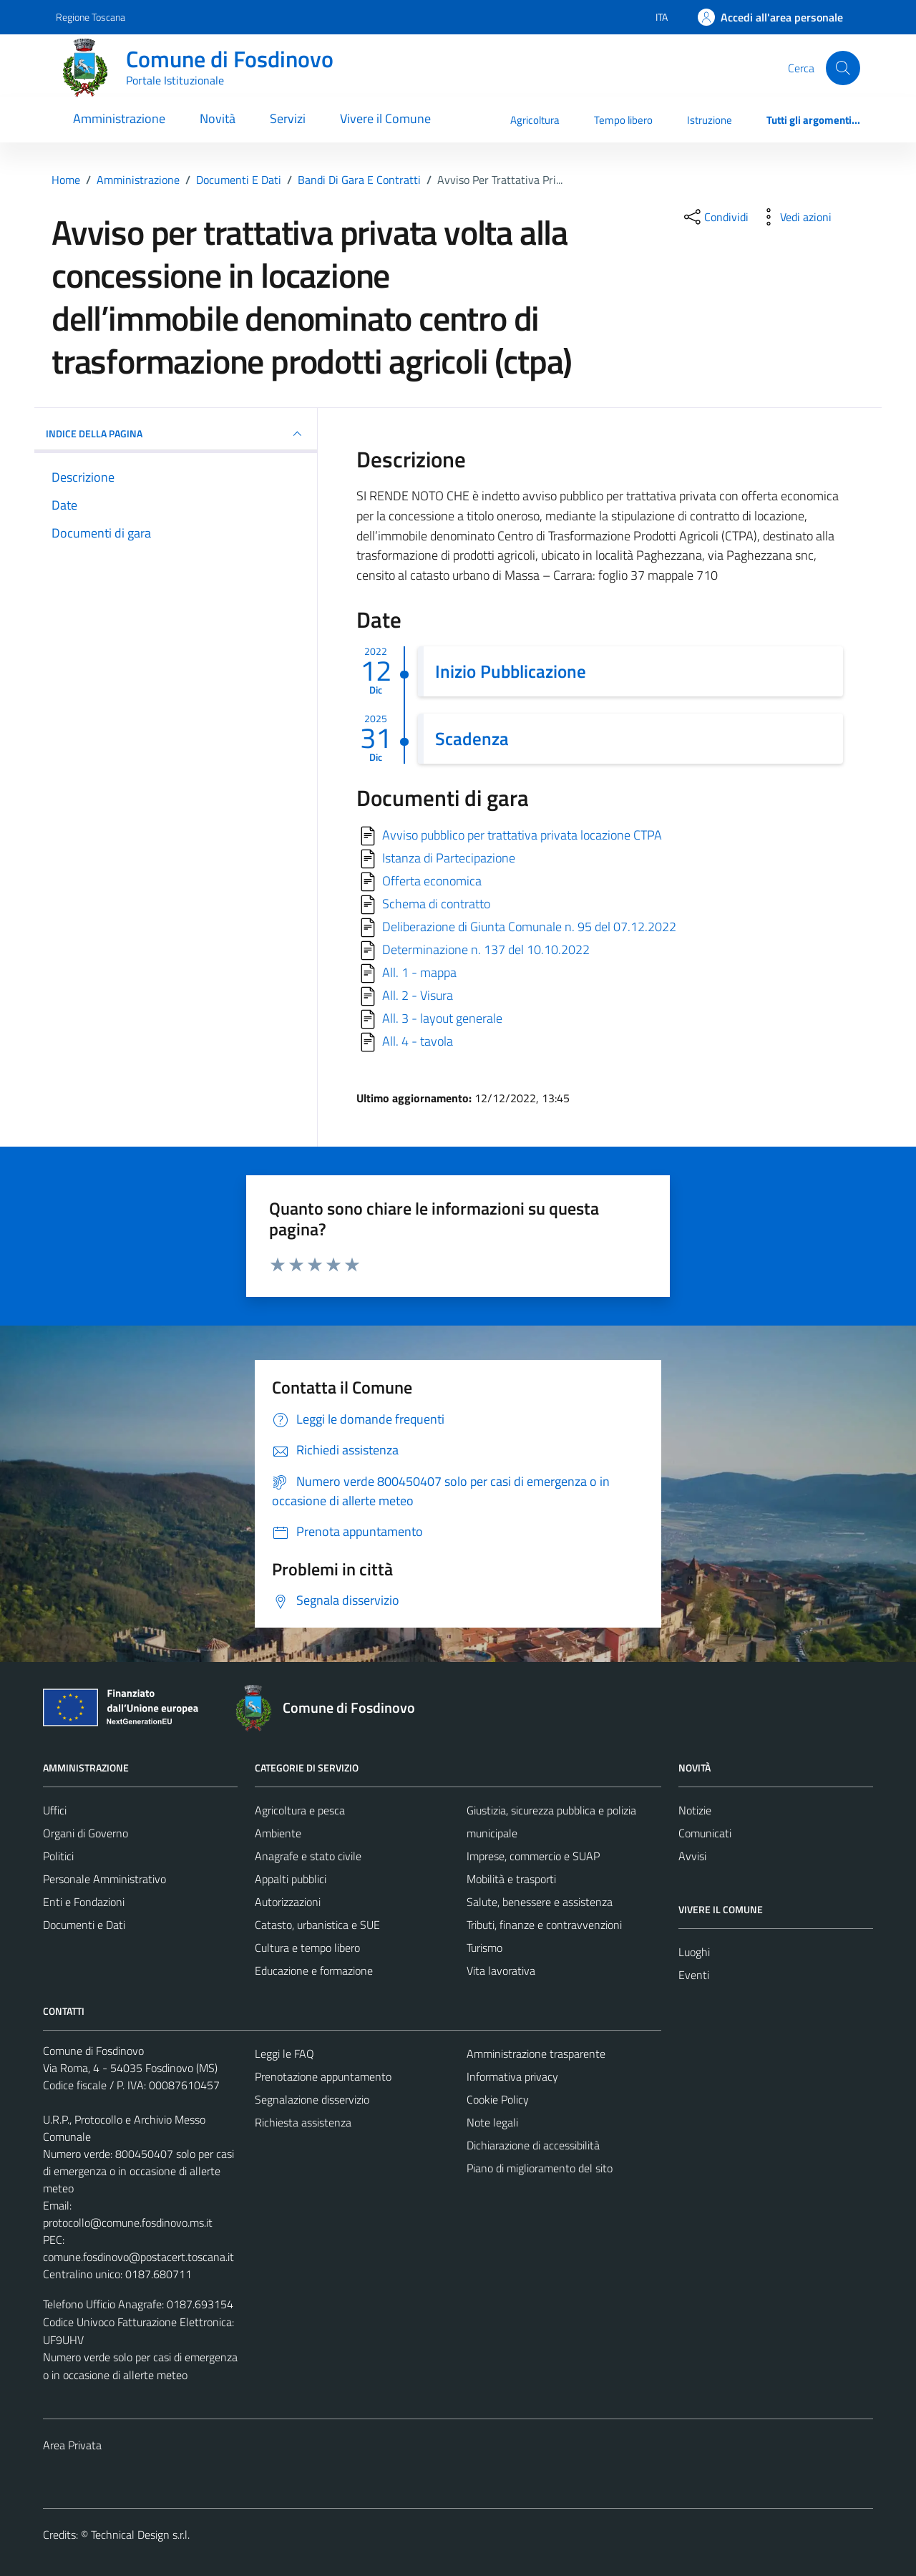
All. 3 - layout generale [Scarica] (442, 1018)
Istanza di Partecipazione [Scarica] (448, 857)
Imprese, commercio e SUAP (533, 1856)
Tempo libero (623, 120)
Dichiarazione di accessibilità (533, 2145)
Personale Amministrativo (104, 1878)
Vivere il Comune (385, 118)
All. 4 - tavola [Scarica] (417, 1041)
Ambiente (278, 1833)
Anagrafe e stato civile (308, 1856)
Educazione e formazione (314, 1970)
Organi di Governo (85, 1833)
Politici (58, 1856)
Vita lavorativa (501, 1970)
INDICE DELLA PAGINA (176, 433)
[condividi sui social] (714, 216)
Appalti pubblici (290, 1878)
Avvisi (692, 1856)
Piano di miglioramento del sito (540, 2168)
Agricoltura (535, 120)
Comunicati (704, 1833)
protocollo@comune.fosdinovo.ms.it (128, 2222)
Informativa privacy (512, 2076)
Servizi (288, 118)
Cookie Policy (498, 2099)
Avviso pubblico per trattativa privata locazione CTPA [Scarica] (522, 835)
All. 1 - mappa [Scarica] (419, 972)
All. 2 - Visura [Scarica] (417, 995)
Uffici (55, 1810)
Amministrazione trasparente (536, 2053)
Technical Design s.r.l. (140, 2534)
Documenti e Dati (84, 1924)
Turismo (484, 1947)
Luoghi (694, 1951)
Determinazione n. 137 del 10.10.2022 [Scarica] (486, 949)
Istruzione (709, 120)
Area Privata (72, 2445)
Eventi (693, 1974)
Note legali (492, 2122)
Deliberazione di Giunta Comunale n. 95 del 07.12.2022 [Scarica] (529, 926)
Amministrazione (119, 118)
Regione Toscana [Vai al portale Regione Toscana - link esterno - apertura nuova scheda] (90, 16)
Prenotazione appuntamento (323, 2076)
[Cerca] (843, 68)
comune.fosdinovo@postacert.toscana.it (138, 2256)
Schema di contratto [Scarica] (436, 903)
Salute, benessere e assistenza (540, 1901)
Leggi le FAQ (284, 2053)
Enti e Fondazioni (84, 1901)
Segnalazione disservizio (312, 2099)
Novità (217, 118)
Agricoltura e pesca (300, 1810)
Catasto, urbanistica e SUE (317, 1924)
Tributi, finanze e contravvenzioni (544, 1924)
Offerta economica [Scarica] (432, 880)
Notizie (694, 1810)
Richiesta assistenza (303, 2122)
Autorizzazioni (288, 1901)
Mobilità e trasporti (511, 1878)
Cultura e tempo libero (307, 1947)
